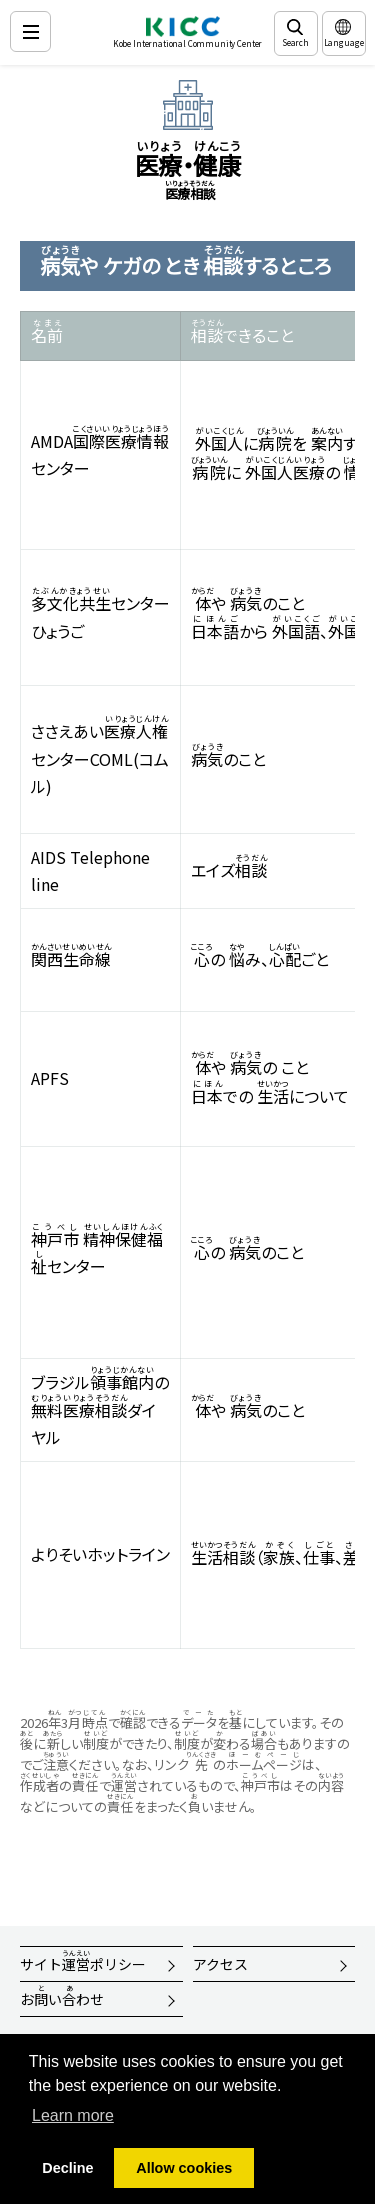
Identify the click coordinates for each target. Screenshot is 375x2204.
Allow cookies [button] (184, 2168)
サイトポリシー (83, 1961)
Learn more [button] (73, 2115)
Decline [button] (67, 2168)
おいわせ (62, 1996)
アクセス (220, 1964)
